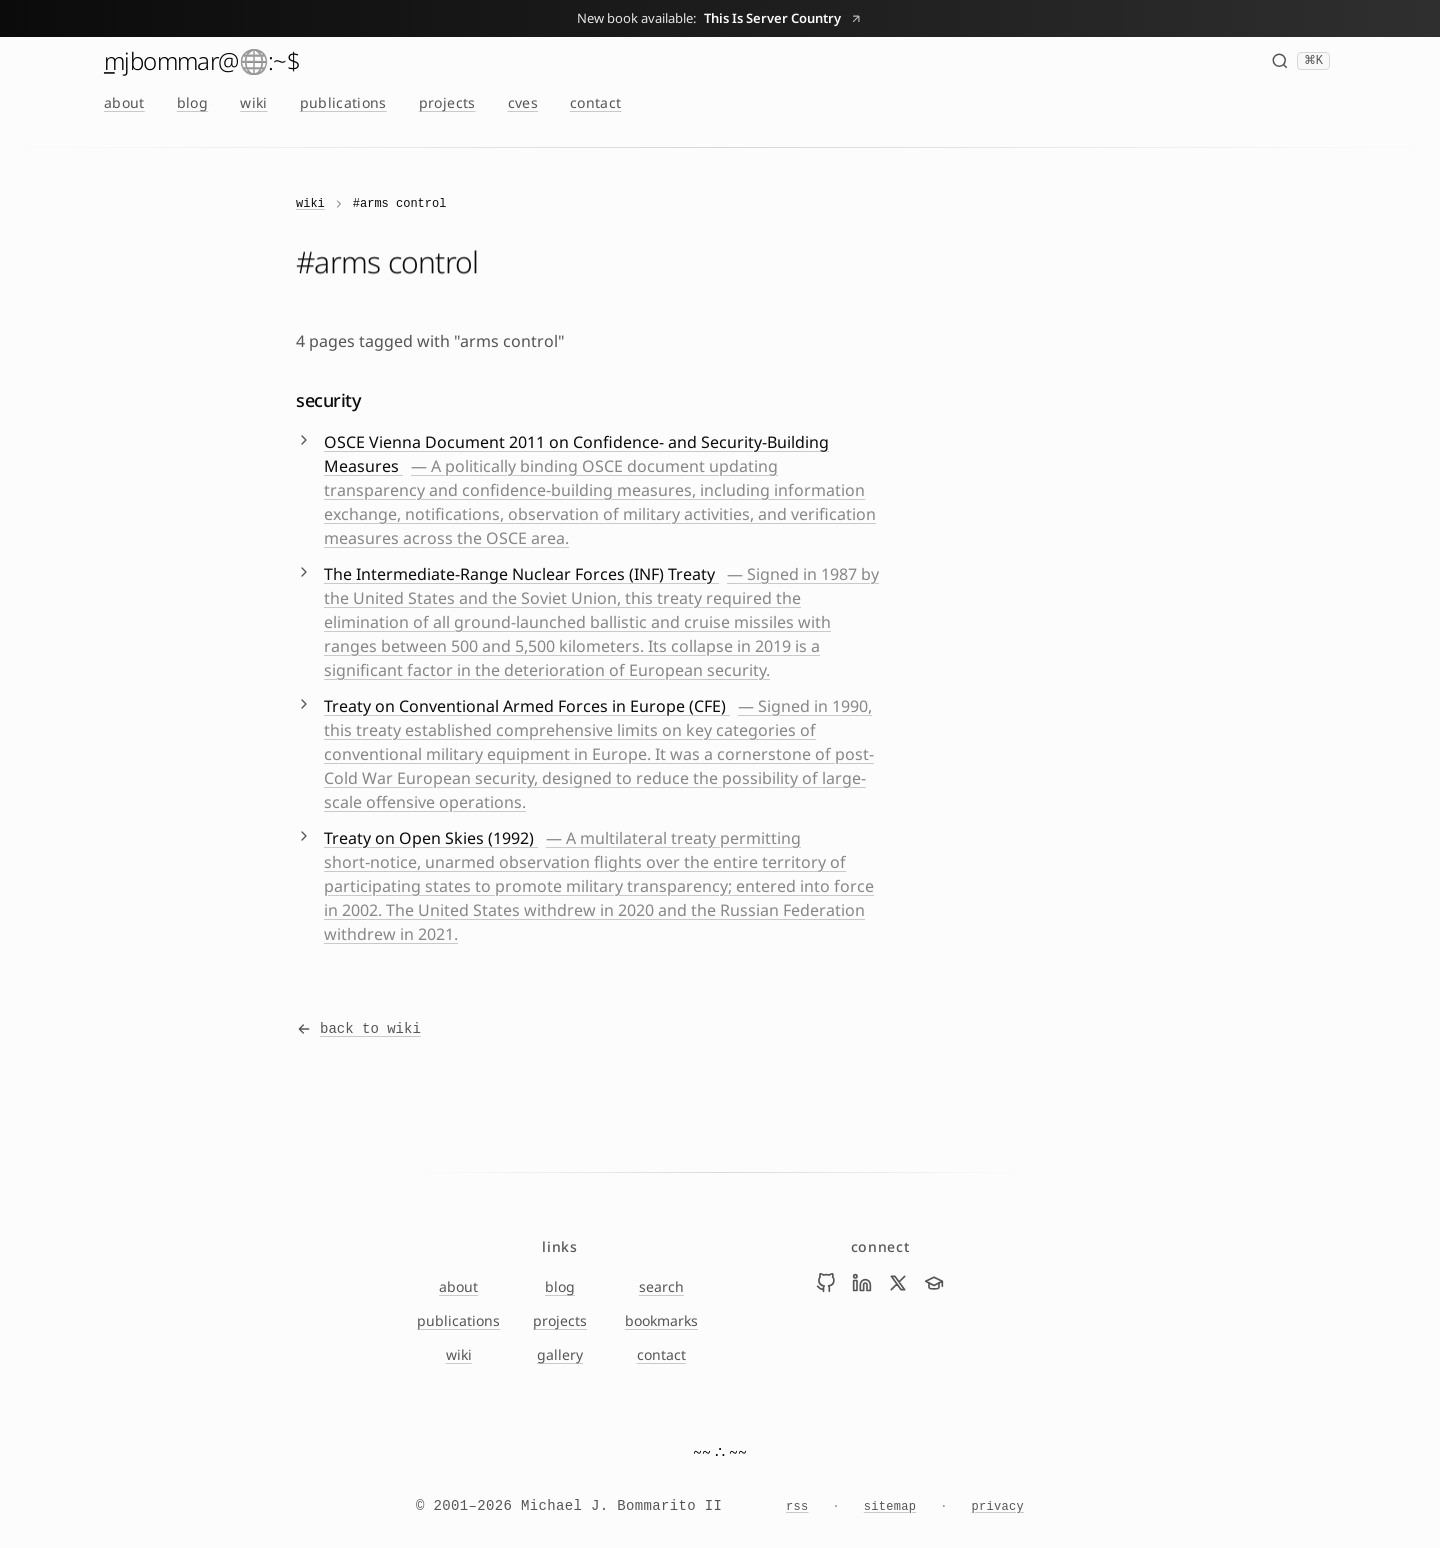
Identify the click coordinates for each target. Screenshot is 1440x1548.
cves (523, 102)
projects (447, 102)
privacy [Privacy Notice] (997, 1507)
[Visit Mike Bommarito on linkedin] (862, 1283)
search (661, 1286)
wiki (253, 102)
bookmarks (661, 1320)
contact (595, 102)
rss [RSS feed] (797, 1507)
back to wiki (358, 1029)
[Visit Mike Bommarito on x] (898, 1283)
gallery (560, 1354)
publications (343, 102)
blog (192, 102)
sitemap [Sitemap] (890, 1507)
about (124, 102)
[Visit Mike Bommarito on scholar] (934, 1283)
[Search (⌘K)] (1300, 61)
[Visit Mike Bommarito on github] (826, 1283)
